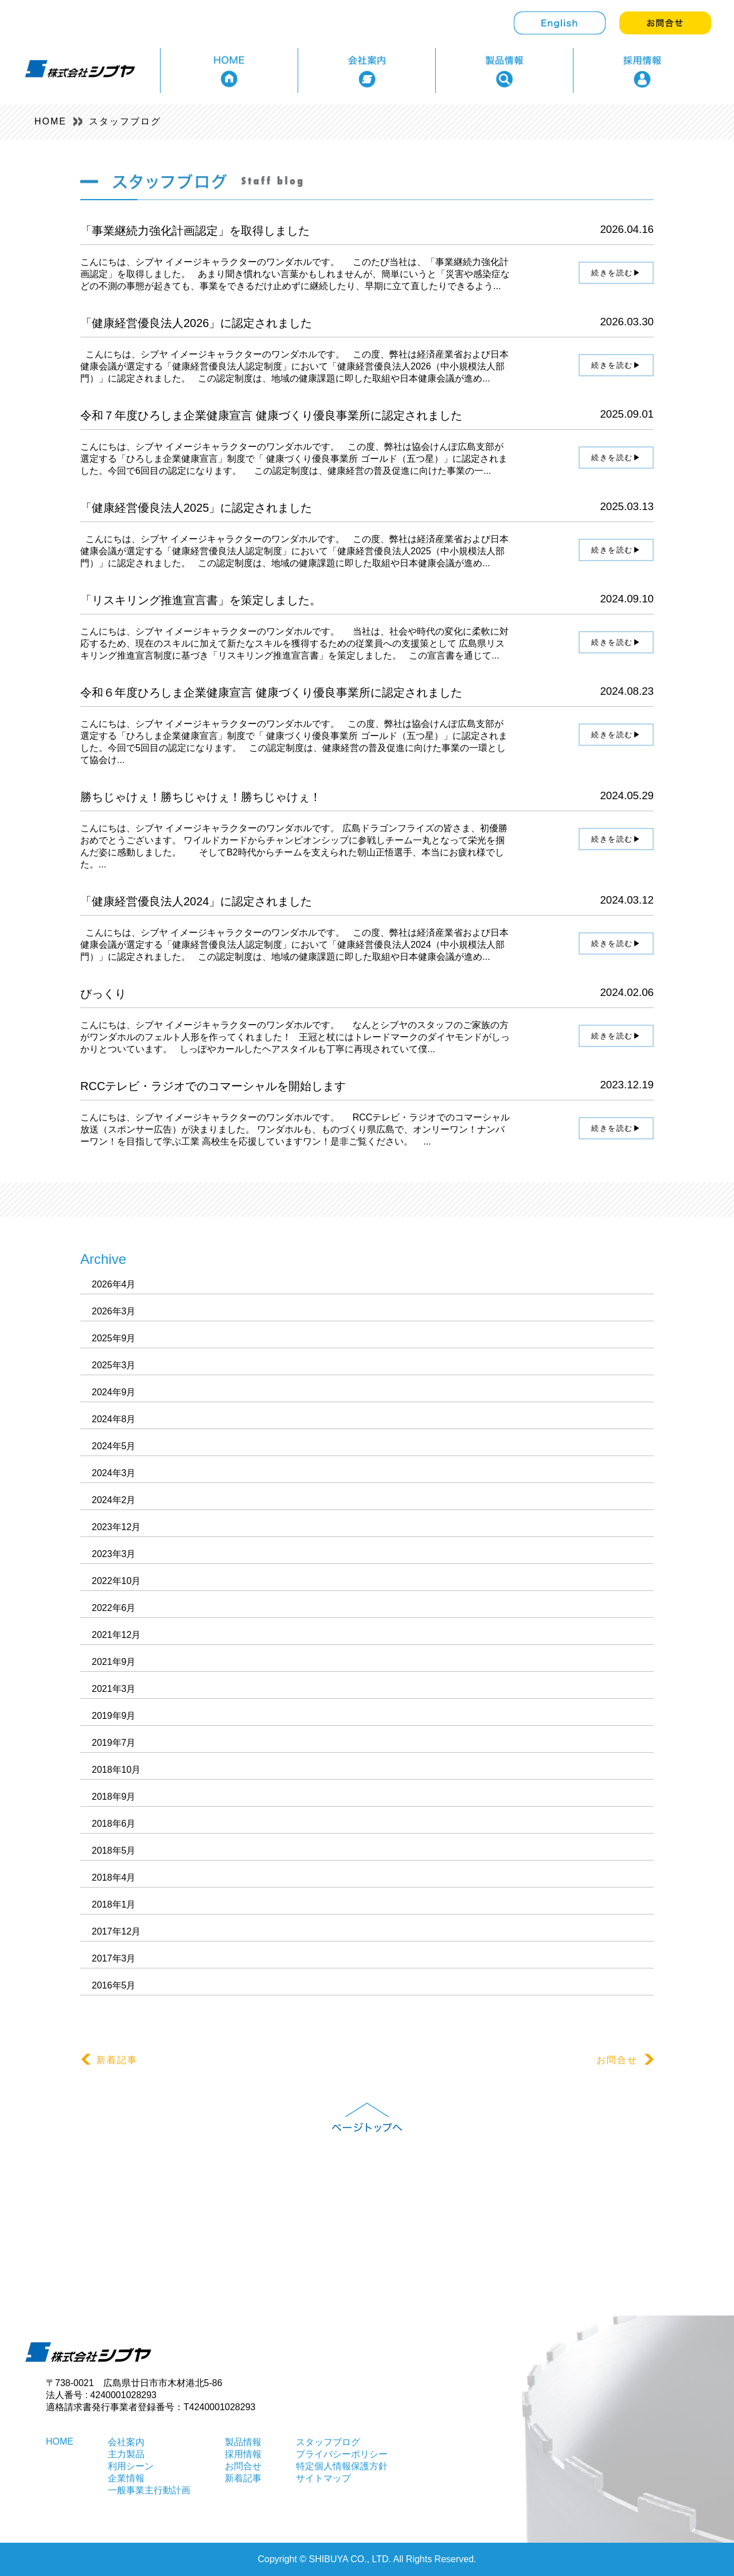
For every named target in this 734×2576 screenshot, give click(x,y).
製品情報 (243, 2442)
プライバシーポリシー (342, 2454)
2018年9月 (114, 1796)
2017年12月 (116, 1931)
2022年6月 (114, 1608)
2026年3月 (114, 1311)
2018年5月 (114, 1850)
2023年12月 (116, 1527)
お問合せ (625, 2060)
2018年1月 (114, 1904)
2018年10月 (116, 1770)
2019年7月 (114, 1743)
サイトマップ (323, 2478)
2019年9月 (114, 1716)
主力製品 (126, 2454)
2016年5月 (114, 1985)
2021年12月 (116, 1635)
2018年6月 (114, 1823)
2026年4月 (114, 1284)
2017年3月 (114, 1958)
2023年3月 (114, 1554)
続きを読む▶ (616, 273)
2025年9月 (114, 1338)
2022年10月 (116, 1581)
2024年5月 (114, 1446)
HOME (50, 121)
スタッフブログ (125, 121)
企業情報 (126, 2478)
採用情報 (243, 2454)
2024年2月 (114, 1500)
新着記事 (109, 2060)
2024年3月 (114, 1473)
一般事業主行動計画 (149, 2490)
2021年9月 (114, 1662)
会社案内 (126, 2442)
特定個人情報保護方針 (342, 2466)
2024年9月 (114, 1392)
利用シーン (131, 2466)
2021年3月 (114, 1689)
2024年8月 (114, 1419)
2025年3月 (114, 1365)
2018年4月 (114, 1877)
